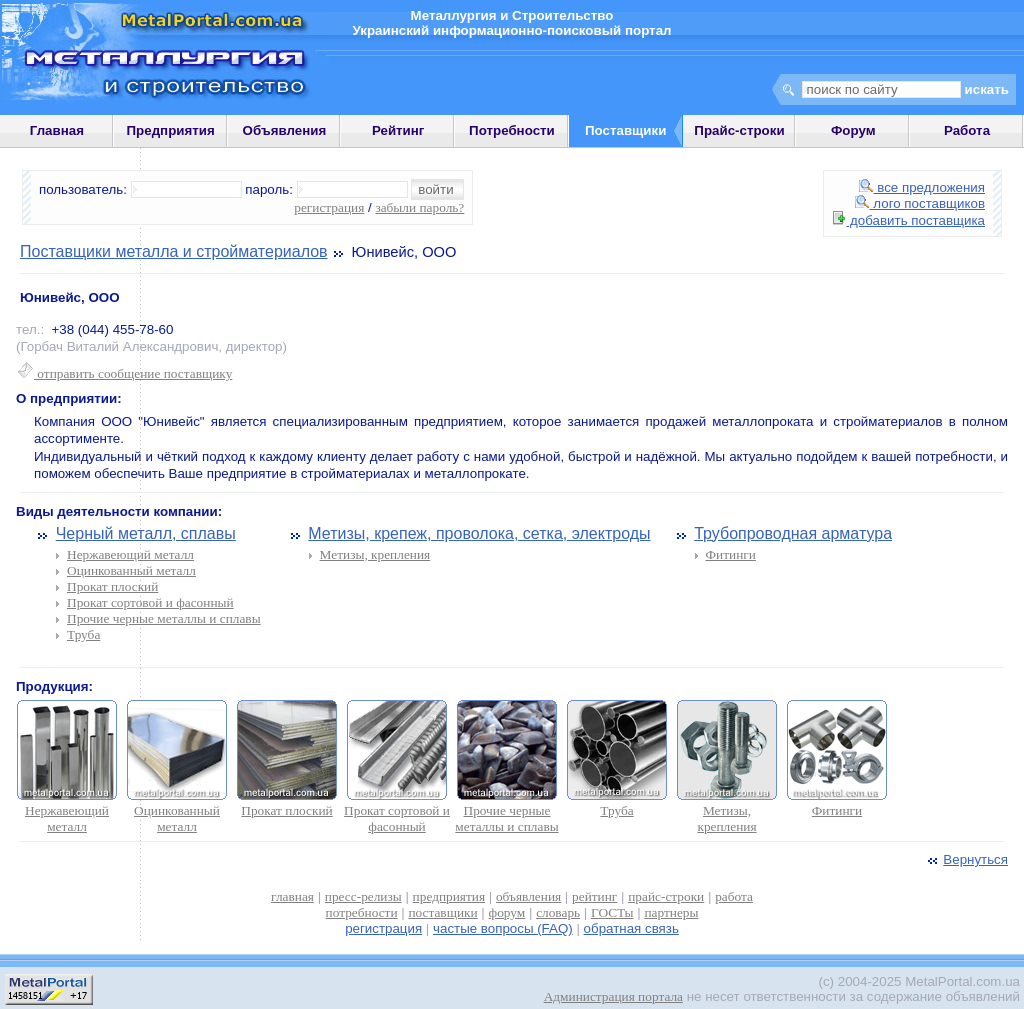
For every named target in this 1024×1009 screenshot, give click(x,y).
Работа (967, 130)
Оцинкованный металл (131, 570)
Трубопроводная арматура (793, 533)
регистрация (329, 207)
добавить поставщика (909, 220)
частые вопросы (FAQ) (503, 928)
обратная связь (631, 928)
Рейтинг (398, 130)
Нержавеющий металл (130, 554)
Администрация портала (613, 996)
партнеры (671, 912)
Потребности (512, 130)
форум (507, 912)
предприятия (449, 896)
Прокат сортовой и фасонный (150, 602)
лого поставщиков (920, 203)
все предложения (922, 187)
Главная (57, 130)
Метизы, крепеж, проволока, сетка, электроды (479, 533)
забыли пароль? (419, 207)
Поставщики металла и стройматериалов (174, 251)
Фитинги (731, 554)
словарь (558, 912)
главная (292, 896)
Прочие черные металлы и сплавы (164, 618)
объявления (528, 896)
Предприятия (171, 130)
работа (734, 896)
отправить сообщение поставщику (124, 373)
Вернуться (966, 859)
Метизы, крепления (375, 554)
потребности (362, 912)
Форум (853, 130)
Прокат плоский (112, 586)
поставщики (442, 912)
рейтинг (594, 896)
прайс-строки (666, 896)
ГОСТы (612, 912)
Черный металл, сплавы (146, 533)
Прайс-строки (739, 130)
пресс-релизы (363, 896)
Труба (83, 634)
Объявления (285, 130)
